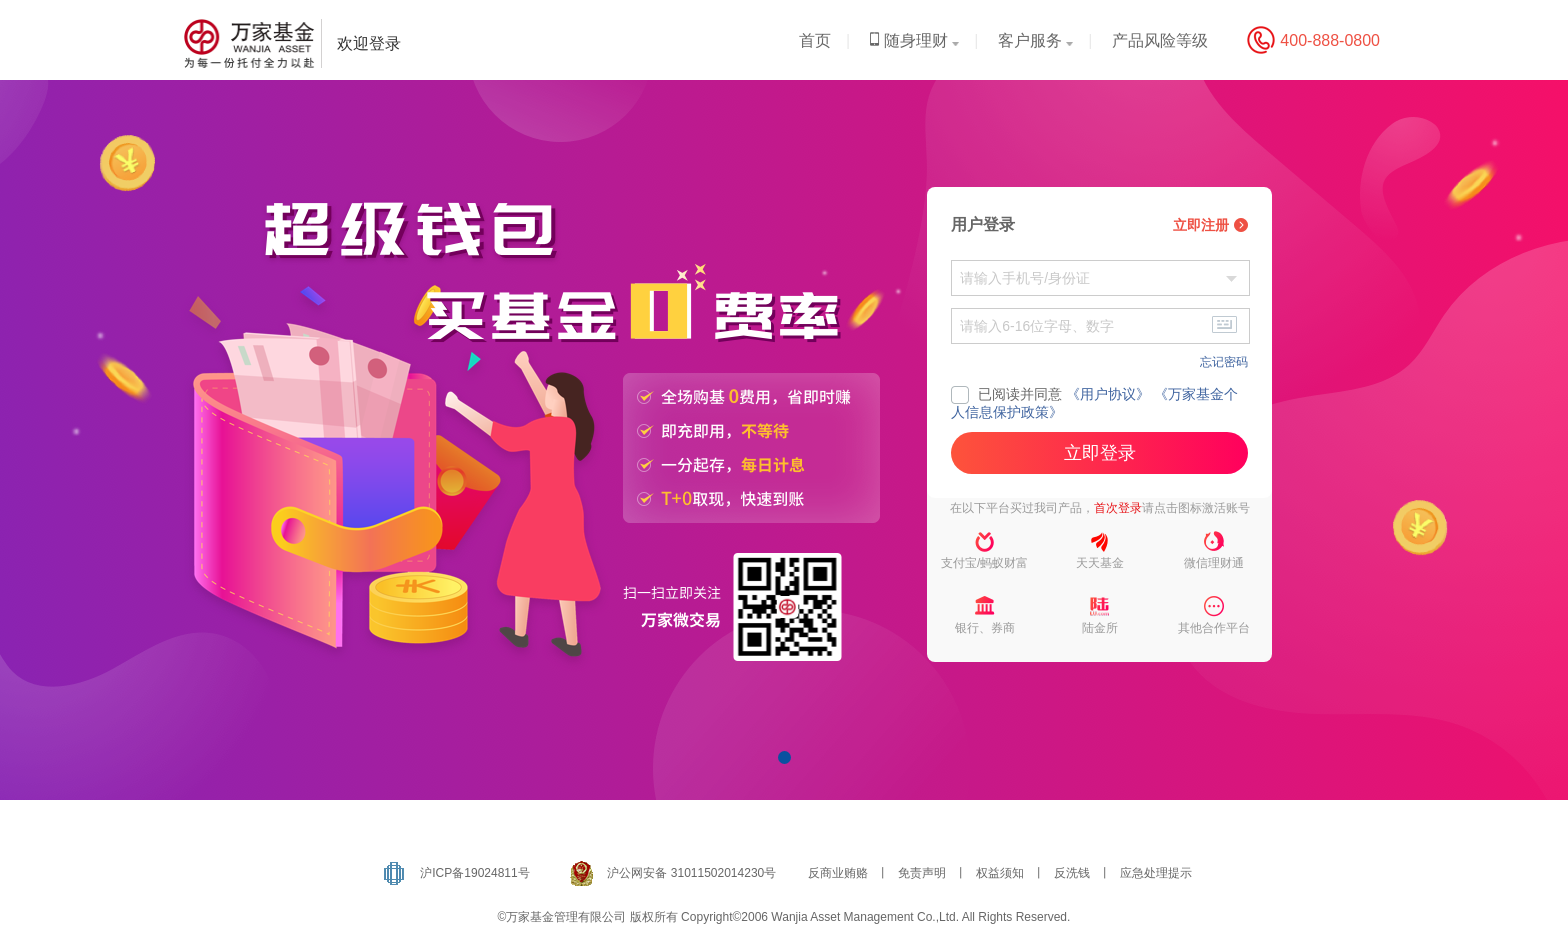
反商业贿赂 (838, 873)
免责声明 (922, 873)
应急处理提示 (1156, 873)
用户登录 (983, 224)
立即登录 (1100, 453)
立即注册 (1210, 225)
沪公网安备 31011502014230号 (691, 873)
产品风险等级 (1160, 40)
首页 (815, 40)
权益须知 (1000, 873)
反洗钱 (1072, 873)
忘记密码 (1224, 362)
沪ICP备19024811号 (474, 873)
